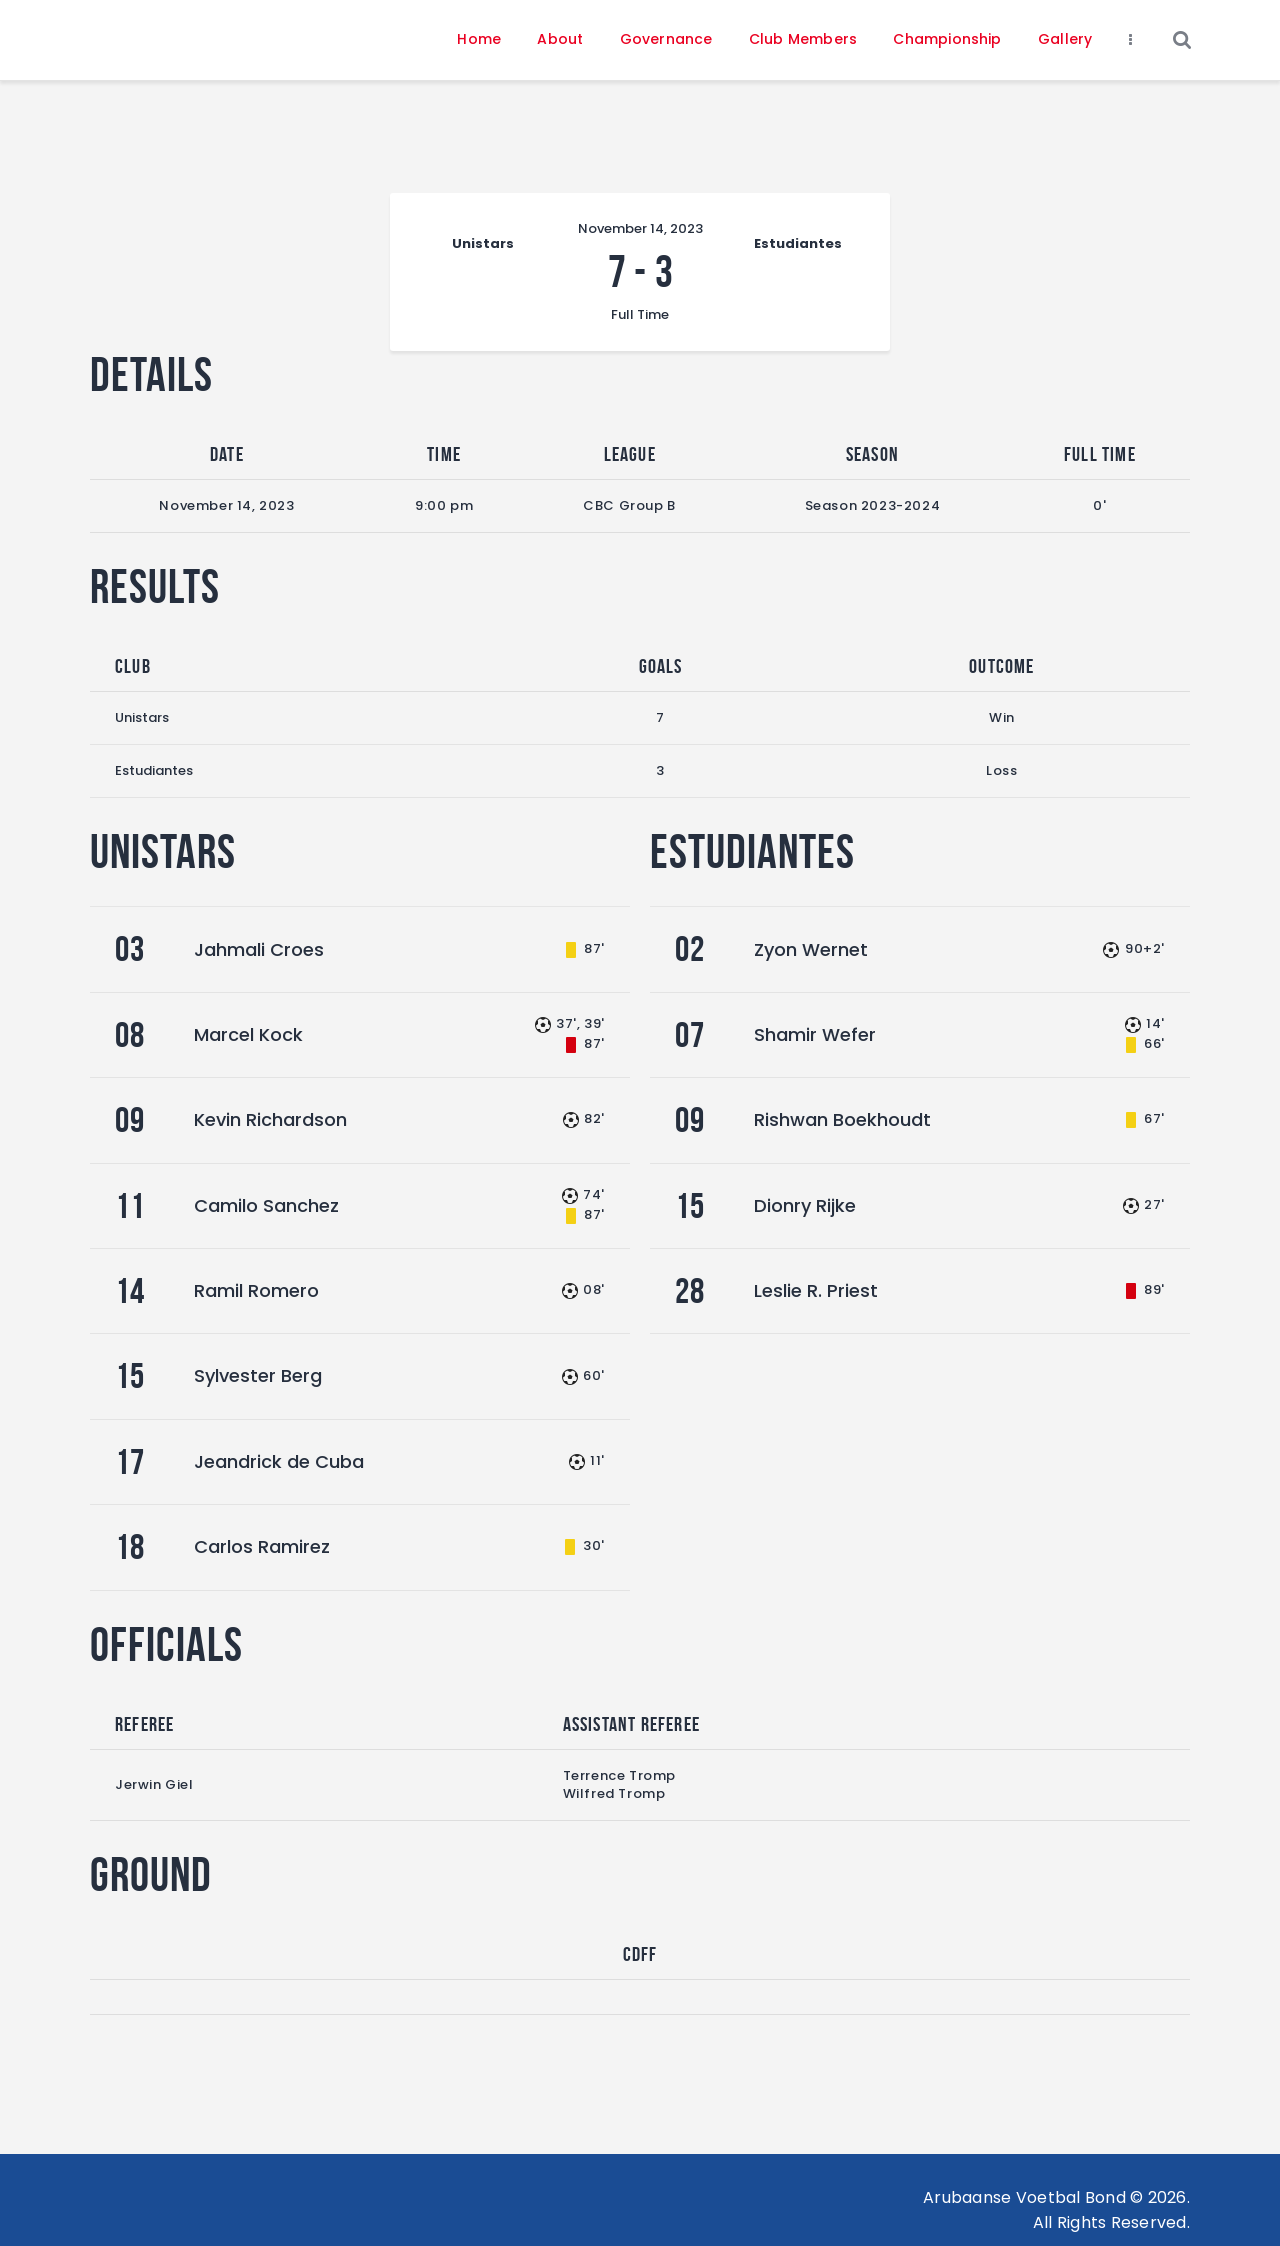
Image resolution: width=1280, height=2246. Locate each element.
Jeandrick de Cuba (279, 1461)
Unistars (142, 717)
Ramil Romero (256, 1290)
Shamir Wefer (815, 1034)
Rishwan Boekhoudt (842, 1119)
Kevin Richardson (270, 1119)
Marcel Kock (248, 1034)
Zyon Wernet (811, 949)
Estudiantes (154, 770)
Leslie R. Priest (816, 1290)
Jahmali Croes (259, 949)
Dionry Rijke (805, 1205)
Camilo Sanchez (266, 1205)
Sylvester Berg (258, 1375)
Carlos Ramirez (262, 1546)
